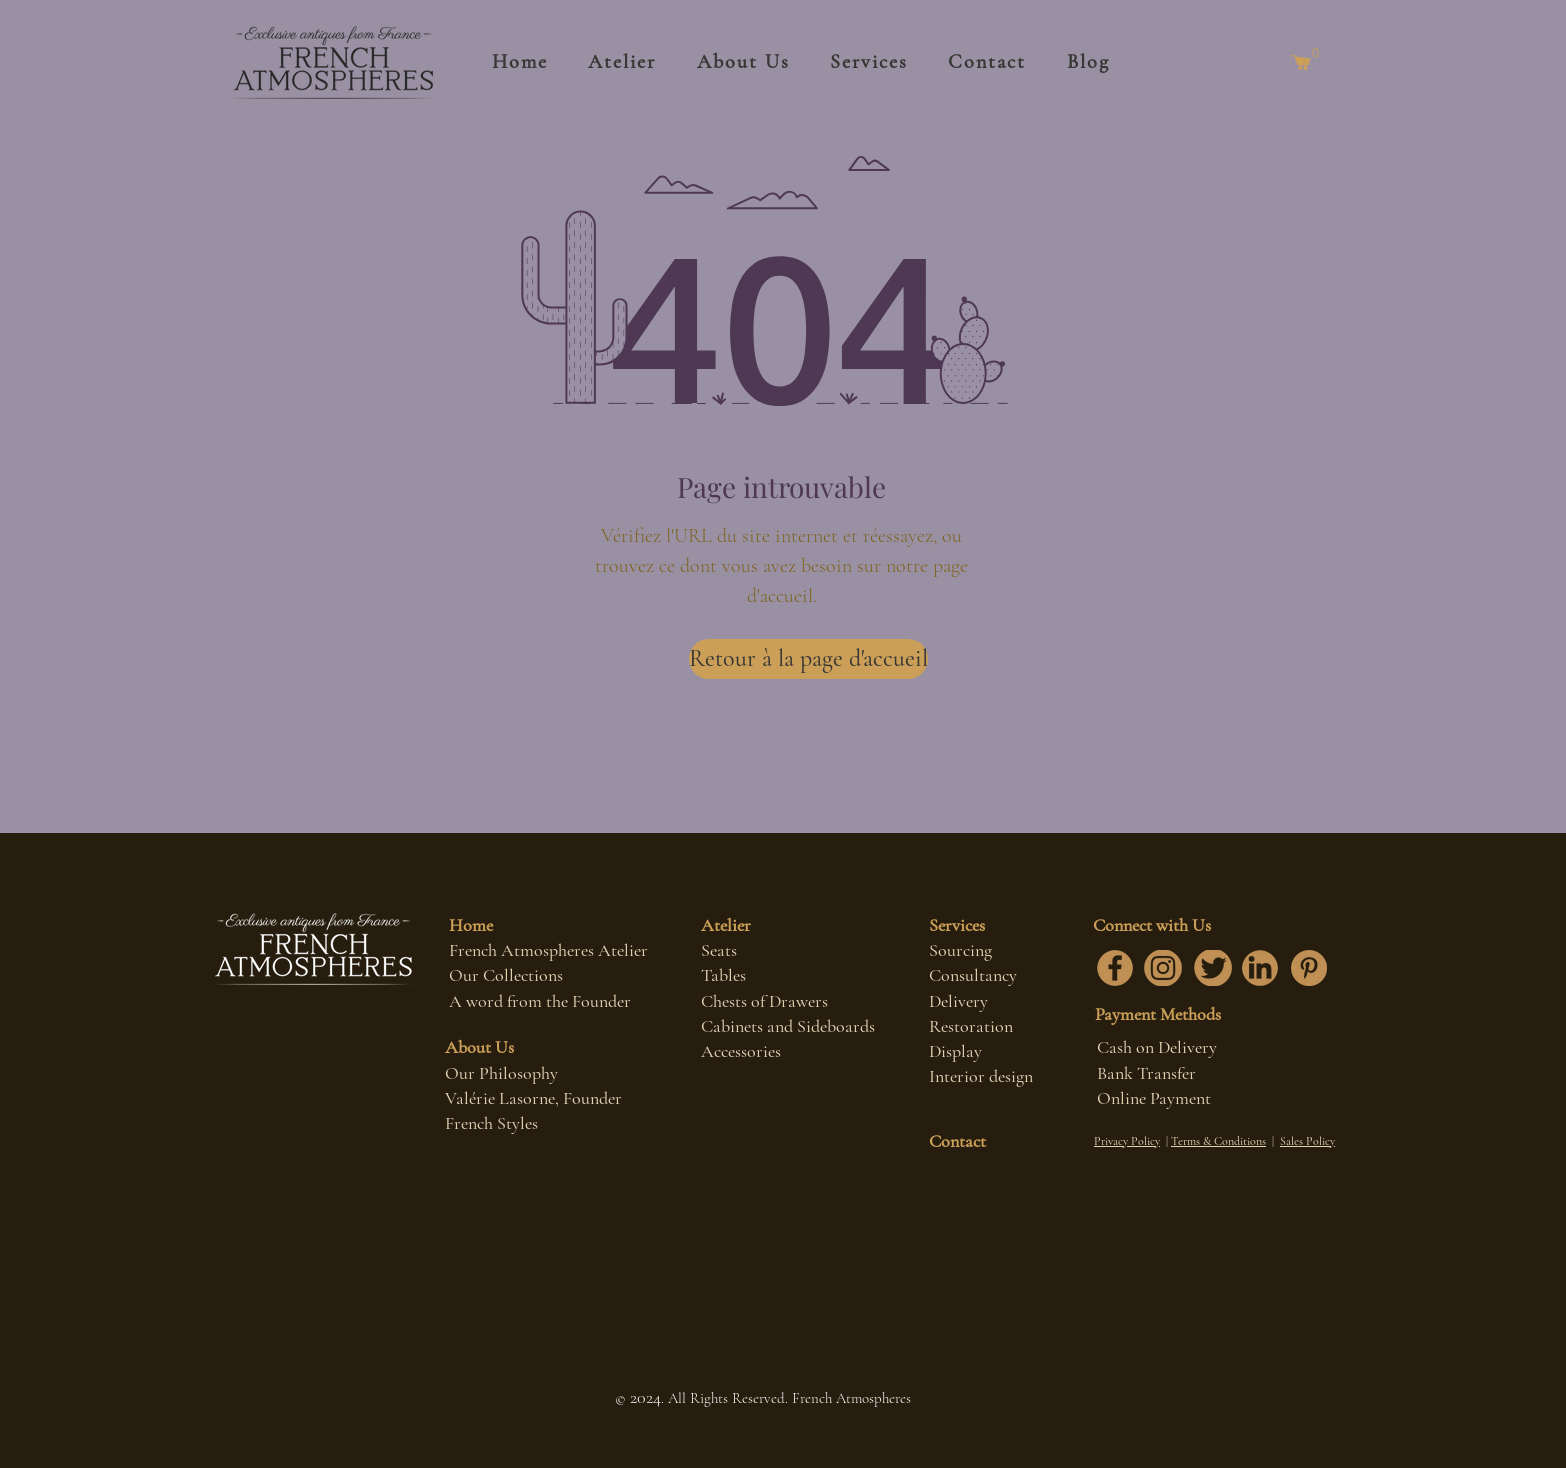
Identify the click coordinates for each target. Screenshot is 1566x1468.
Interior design (981, 1076)
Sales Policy (1307, 1141)
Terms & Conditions (1218, 1141)
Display (955, 1051)
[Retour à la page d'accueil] (808, 659)
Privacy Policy (1127, 1141)
